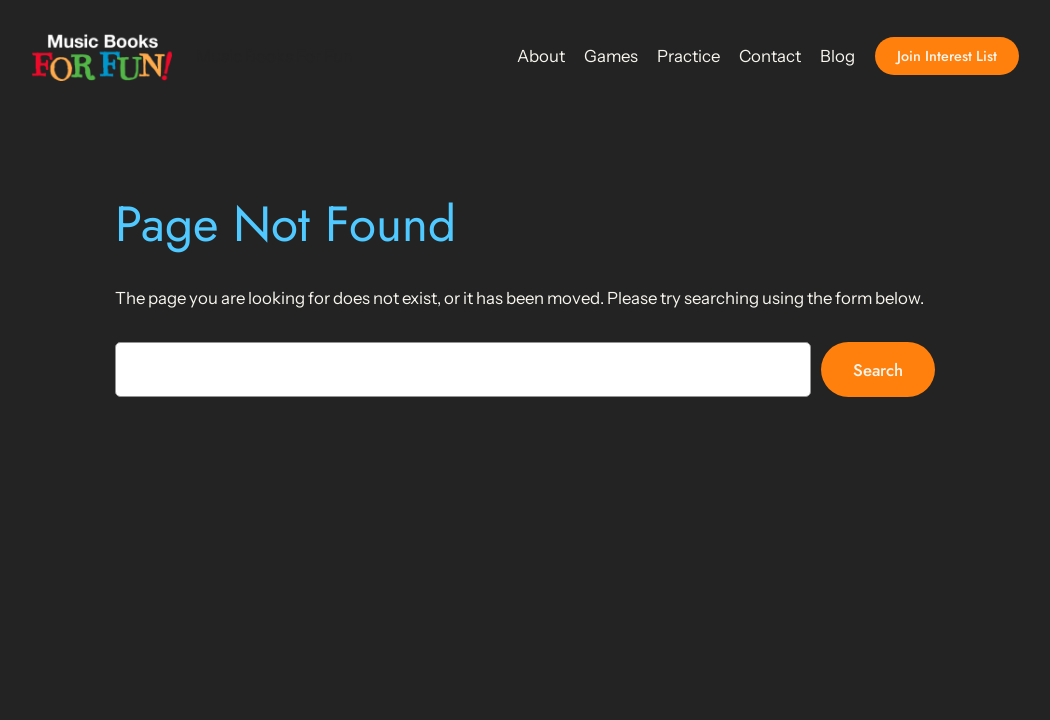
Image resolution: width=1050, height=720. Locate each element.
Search (878, 370)
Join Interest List (947, 56)
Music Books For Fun (274, 56)
